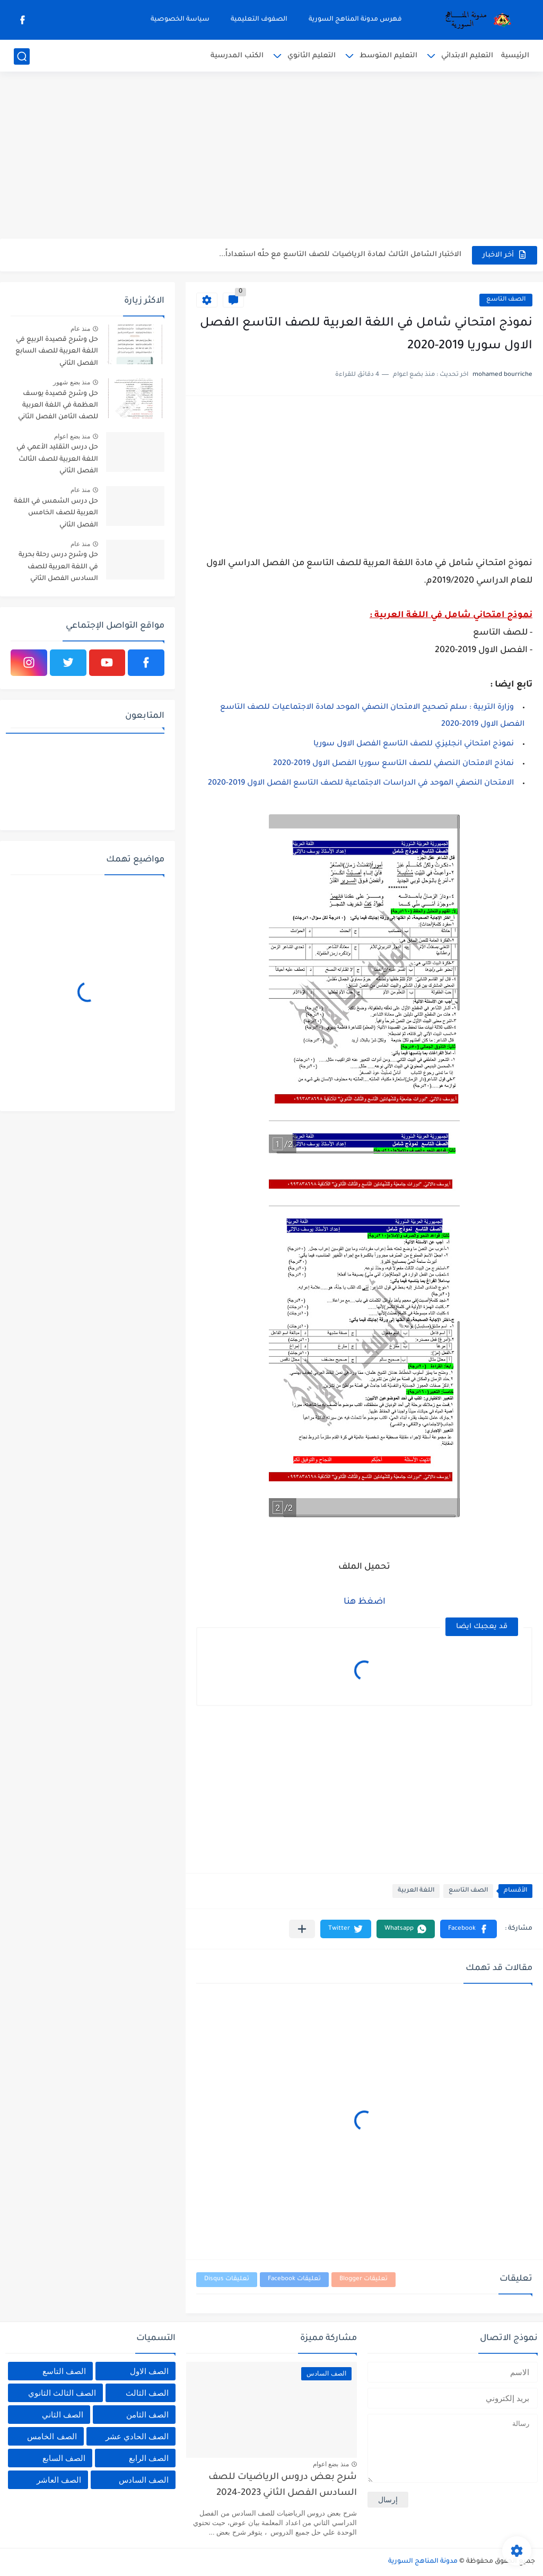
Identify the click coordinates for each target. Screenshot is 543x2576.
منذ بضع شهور (71, 382)
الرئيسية (515, 56)
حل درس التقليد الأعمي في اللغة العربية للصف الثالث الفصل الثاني (57, 459)
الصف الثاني (62, 2414)
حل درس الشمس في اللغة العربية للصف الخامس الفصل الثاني (56, 513)
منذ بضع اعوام (72, 436)
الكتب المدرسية (237, 56)
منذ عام (80, 328)
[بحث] (22, 56)
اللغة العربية (416, 1890)
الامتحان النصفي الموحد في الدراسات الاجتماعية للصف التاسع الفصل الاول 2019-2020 (361, 783)
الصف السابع (63, 2458)
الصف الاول (149, 2371)
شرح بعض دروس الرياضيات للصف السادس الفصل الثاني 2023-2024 (282, 2486)
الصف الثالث (147, 2392)
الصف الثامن (147, 2414)
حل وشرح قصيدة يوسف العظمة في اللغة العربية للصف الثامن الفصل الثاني (58, 405)
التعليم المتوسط (388, 56)
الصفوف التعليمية (259, 19)
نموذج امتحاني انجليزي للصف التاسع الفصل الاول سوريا (413, 744)
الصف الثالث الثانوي (62, 2392)
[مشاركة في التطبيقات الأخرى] (302, 1929)
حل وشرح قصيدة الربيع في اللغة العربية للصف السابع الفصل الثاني (56, 351)
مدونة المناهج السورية (423, 2561)
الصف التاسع (506, 299)
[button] (468, 1929)
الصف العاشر (59, 2479)
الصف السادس (144, 2479)
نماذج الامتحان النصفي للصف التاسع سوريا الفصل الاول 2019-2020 (393, 764)
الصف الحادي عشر (137, 2436)
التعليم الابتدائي (467, 56)
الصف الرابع (149, 2458)
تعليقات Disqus (226, 2279)
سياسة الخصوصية (180, 19)
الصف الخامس (51, 2436)
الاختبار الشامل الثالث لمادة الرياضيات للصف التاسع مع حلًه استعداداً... (340, 255)
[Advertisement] (271, 156)
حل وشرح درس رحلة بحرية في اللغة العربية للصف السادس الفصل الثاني (58, 567)
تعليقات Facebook (294, 2279)
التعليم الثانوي (311, 56)
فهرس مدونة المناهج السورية (355, 19)
